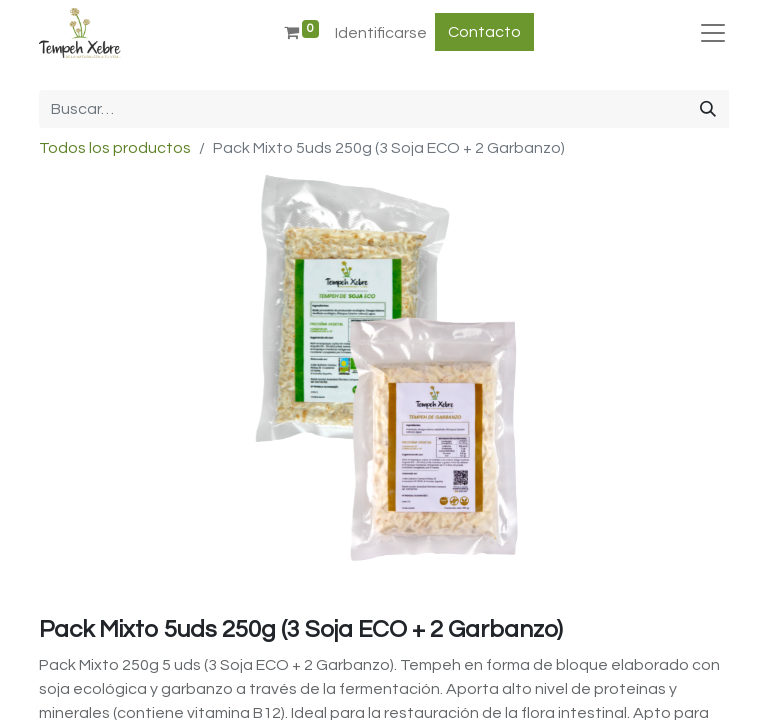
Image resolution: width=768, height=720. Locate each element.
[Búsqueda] (708, 109)
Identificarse (381, 33)
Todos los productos (115, 148)
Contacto (484, 32)
